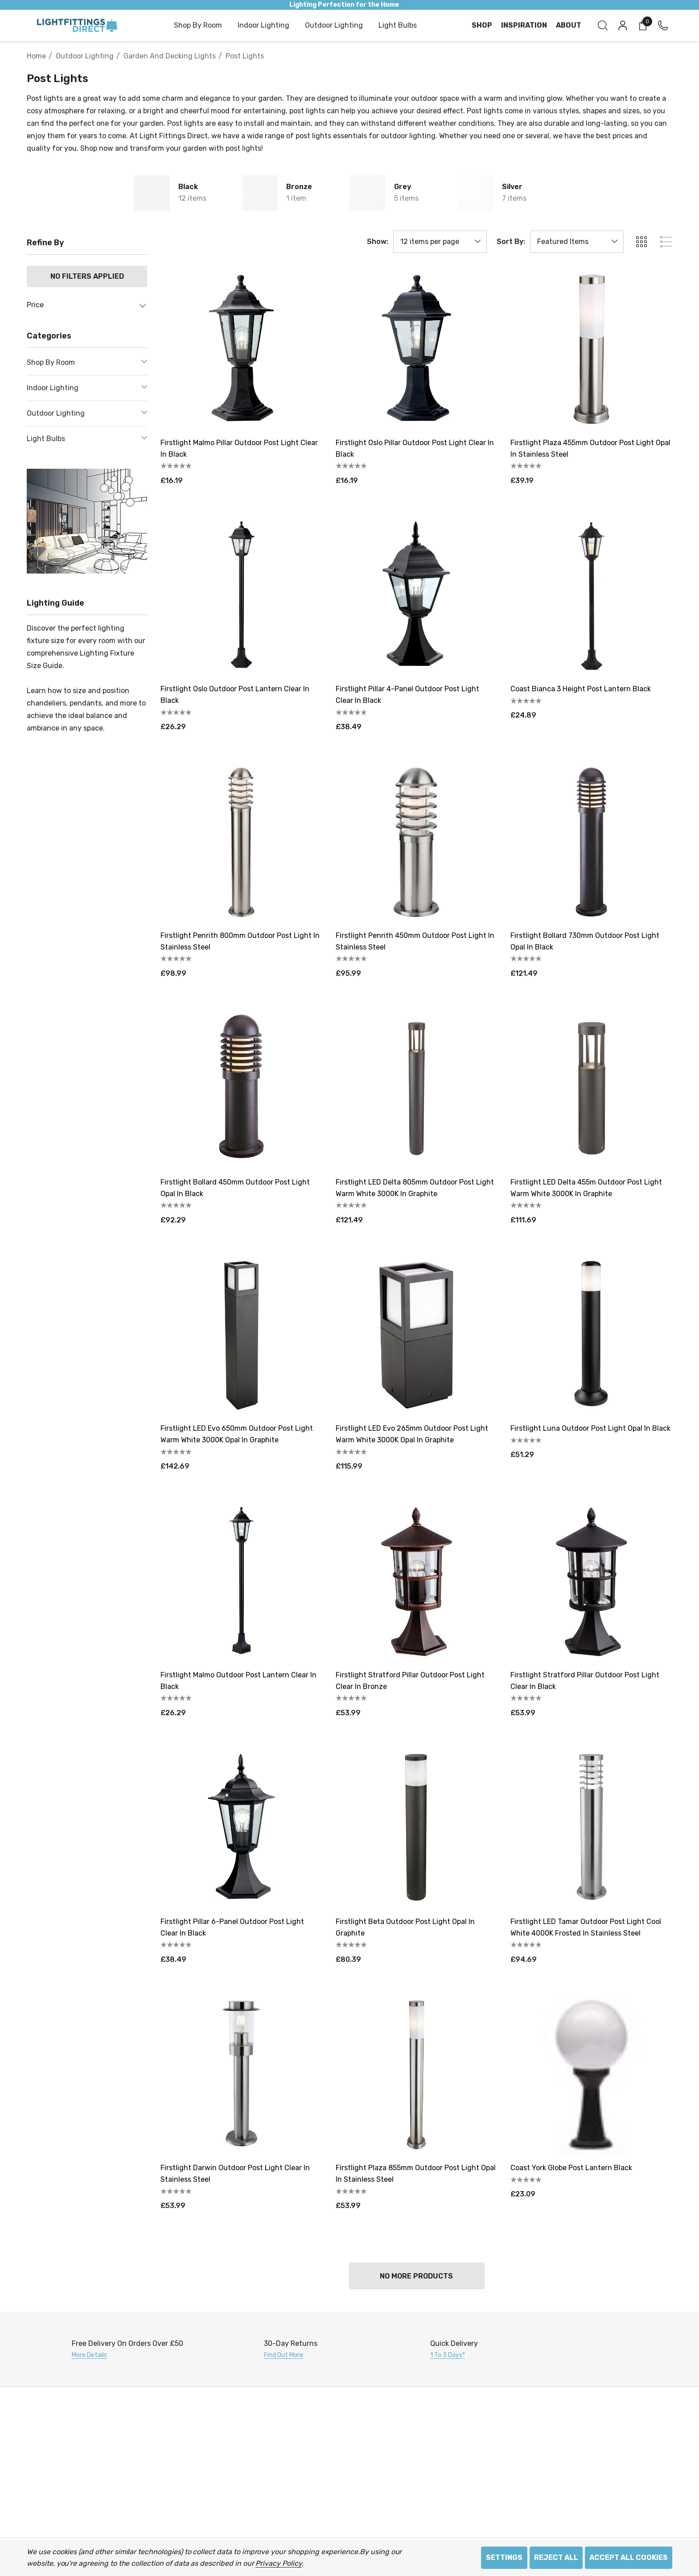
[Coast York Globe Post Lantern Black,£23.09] (591, 2075)
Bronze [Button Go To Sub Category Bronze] (299, 186)
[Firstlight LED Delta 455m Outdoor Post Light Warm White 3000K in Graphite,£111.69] (591, 1089)
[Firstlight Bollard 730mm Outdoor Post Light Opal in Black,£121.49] (591, 842)
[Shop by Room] (198, 26)
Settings (504, 2557)
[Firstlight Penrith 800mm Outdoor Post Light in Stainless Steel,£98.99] (241, 842)
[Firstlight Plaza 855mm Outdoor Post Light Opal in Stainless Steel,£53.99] (417, 2075)
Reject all (556, 2557)
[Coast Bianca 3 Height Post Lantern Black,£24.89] (591, 596)
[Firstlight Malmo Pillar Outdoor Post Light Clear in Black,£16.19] (241, 349)
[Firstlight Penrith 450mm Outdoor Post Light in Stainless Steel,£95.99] (417, 842)
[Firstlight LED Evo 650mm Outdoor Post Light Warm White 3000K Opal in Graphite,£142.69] (241, 1335)
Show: (377, 241)
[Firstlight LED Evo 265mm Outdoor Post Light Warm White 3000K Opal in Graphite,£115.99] (417, 1335)
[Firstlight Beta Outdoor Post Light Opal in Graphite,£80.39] (417, 1828)
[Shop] (482, 25)
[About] (568, 25)
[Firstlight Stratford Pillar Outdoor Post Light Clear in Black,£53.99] (591, 1582)
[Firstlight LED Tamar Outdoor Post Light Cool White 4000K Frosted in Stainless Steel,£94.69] (591, 1828)
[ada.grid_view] (641, 242)
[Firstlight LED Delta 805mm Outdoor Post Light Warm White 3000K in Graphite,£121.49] (417, 1089)
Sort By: (511, 241)
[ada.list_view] (666, 242)
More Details (89, 2355)
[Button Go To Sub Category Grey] (367, 193)
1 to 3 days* (447, 2355)
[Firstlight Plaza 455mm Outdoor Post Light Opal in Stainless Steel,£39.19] (591, 349)
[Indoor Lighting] (263, 26)
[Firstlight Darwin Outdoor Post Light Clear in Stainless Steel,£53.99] (241, 2075)
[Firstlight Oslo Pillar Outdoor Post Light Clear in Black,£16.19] (417, 349)
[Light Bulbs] (397, 26)
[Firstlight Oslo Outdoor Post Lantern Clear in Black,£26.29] (241, 596)
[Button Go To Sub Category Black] (151, 193)
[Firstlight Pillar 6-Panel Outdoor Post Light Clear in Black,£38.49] (241, 1828)
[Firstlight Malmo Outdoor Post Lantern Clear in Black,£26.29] (241, 1582)
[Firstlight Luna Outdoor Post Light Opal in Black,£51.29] (591, 1335)
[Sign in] (622, 25)
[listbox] (577, 242)
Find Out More (283, 2355)
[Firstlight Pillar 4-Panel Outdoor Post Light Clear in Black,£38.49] (417, 596)
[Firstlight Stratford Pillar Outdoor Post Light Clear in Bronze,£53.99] (417, 1582)
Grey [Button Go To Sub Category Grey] (402, 186)
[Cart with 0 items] (642, 25)
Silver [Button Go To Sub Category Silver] (512, 186)
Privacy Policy (278, 2563)
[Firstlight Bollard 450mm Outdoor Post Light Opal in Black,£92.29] (241, 1089)
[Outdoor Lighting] (334, 26)
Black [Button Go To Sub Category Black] (188, 186)
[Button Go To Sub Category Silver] (475, 193)
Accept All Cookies (628, 2557)
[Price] (87, 309)
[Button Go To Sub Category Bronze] (259, 193)
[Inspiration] (524, 25)
